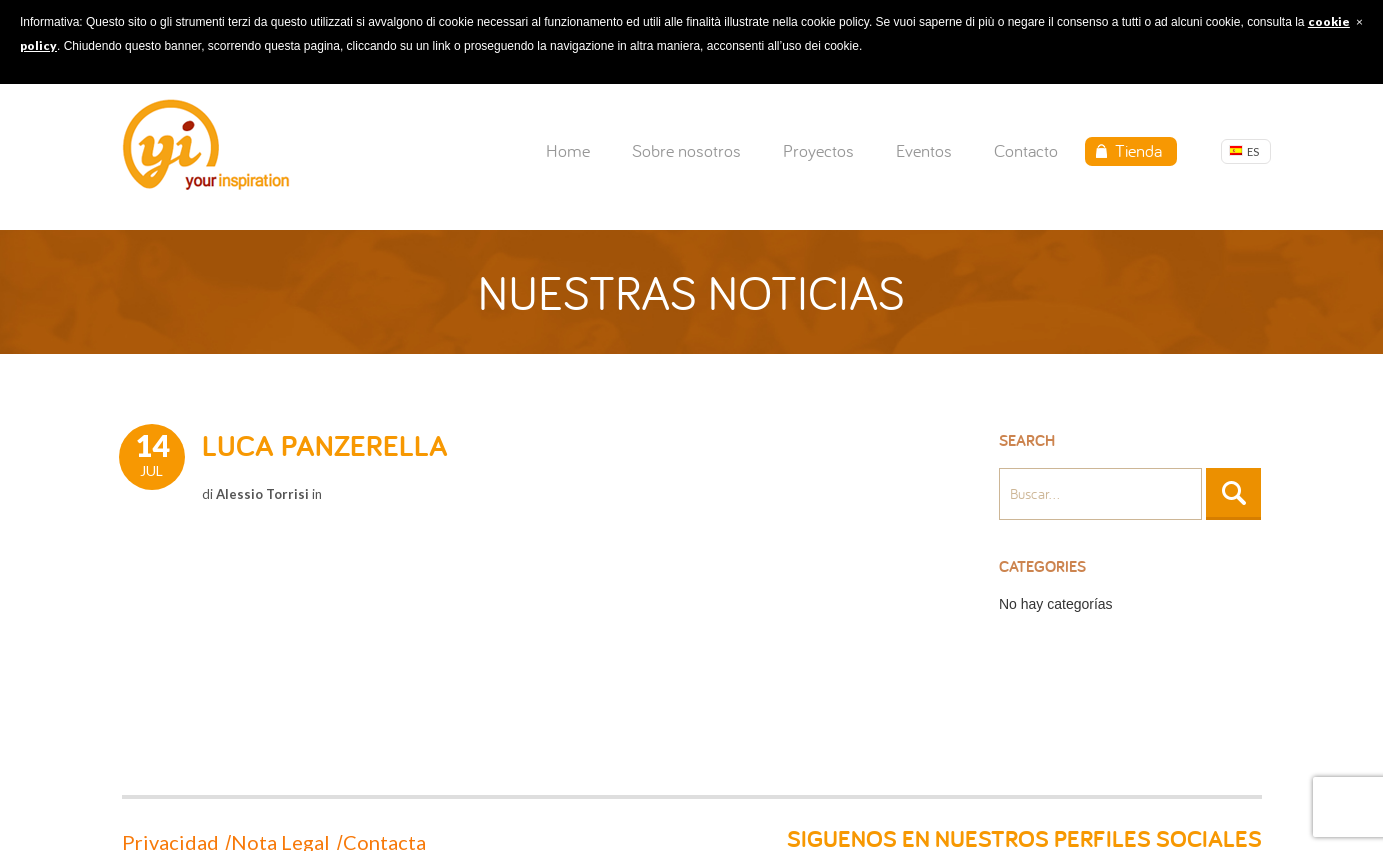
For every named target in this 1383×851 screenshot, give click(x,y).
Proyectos (818, 150)
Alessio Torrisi (262, 494)
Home (568, 150)
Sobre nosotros (686, 150)
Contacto (1026, 150)
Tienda (1138, 150)
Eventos (924, 150)
